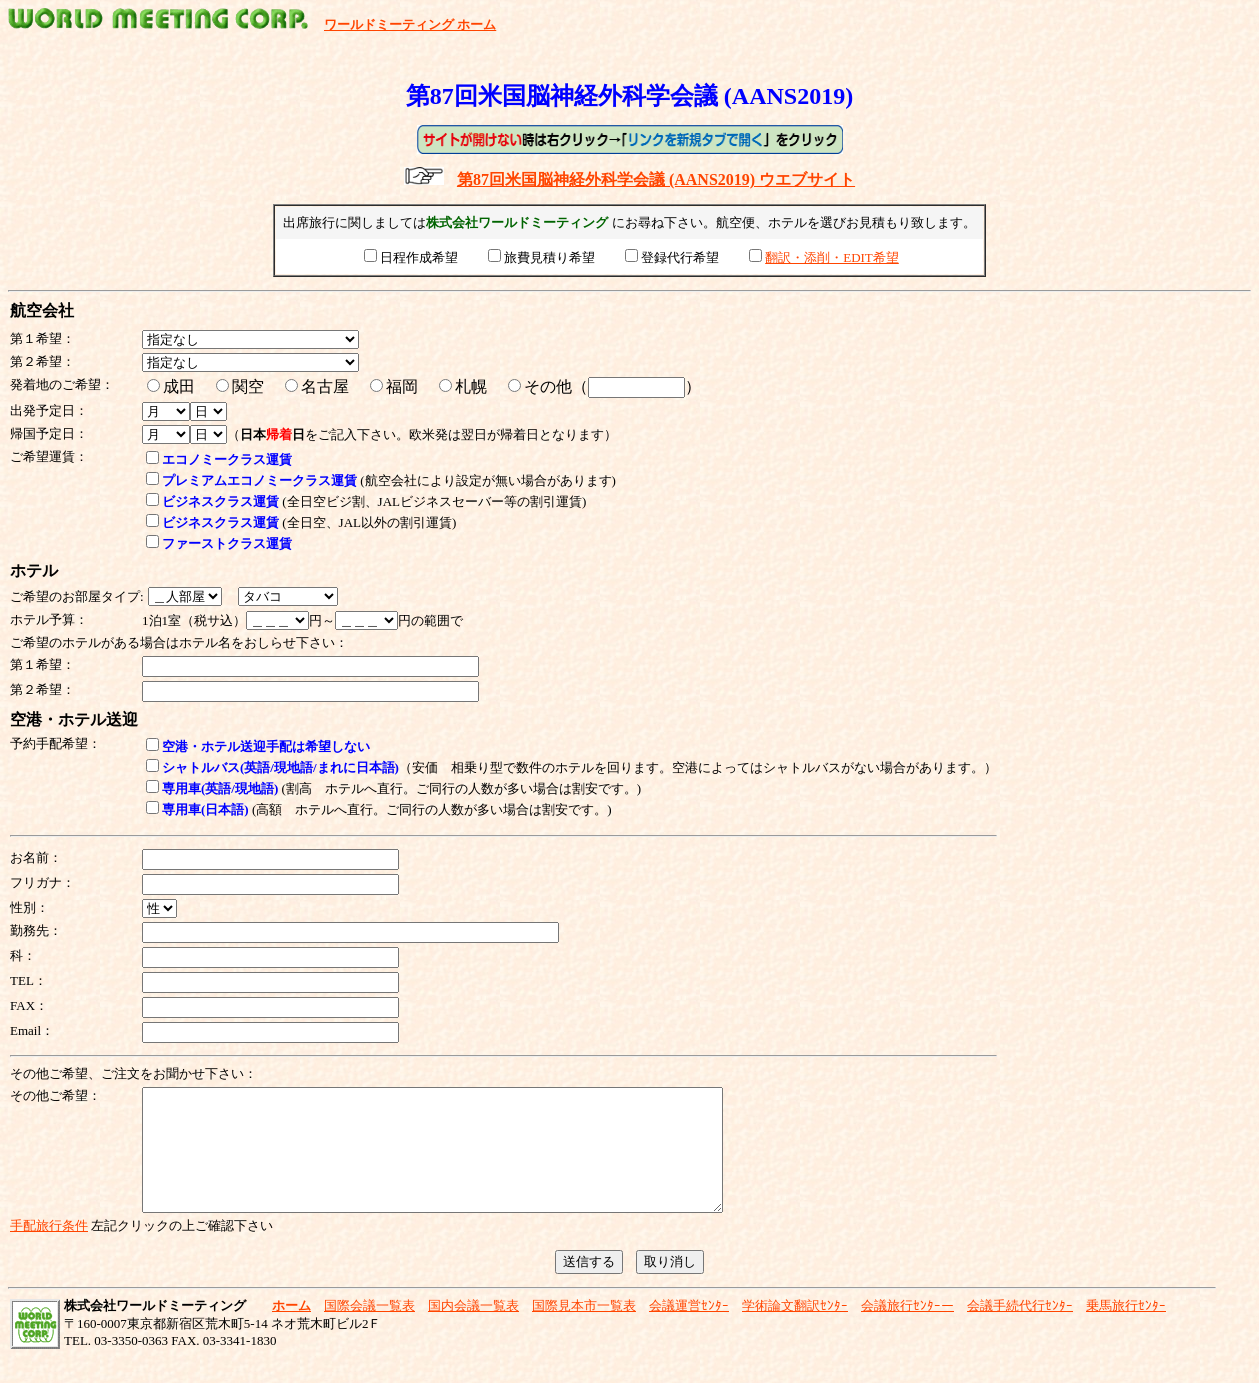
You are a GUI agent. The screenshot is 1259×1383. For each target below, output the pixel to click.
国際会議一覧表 (369, 1329)
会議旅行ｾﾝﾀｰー (907, 1329)
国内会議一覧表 (473, 1329)
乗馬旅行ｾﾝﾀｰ (1126, 1329)
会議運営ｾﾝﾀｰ (689, 1329)
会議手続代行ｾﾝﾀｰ (1020, 1329)
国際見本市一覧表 (584, 1329)
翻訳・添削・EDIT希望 (832, 257)
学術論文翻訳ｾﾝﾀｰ (795, 1329)
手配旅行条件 (49, 1249)
